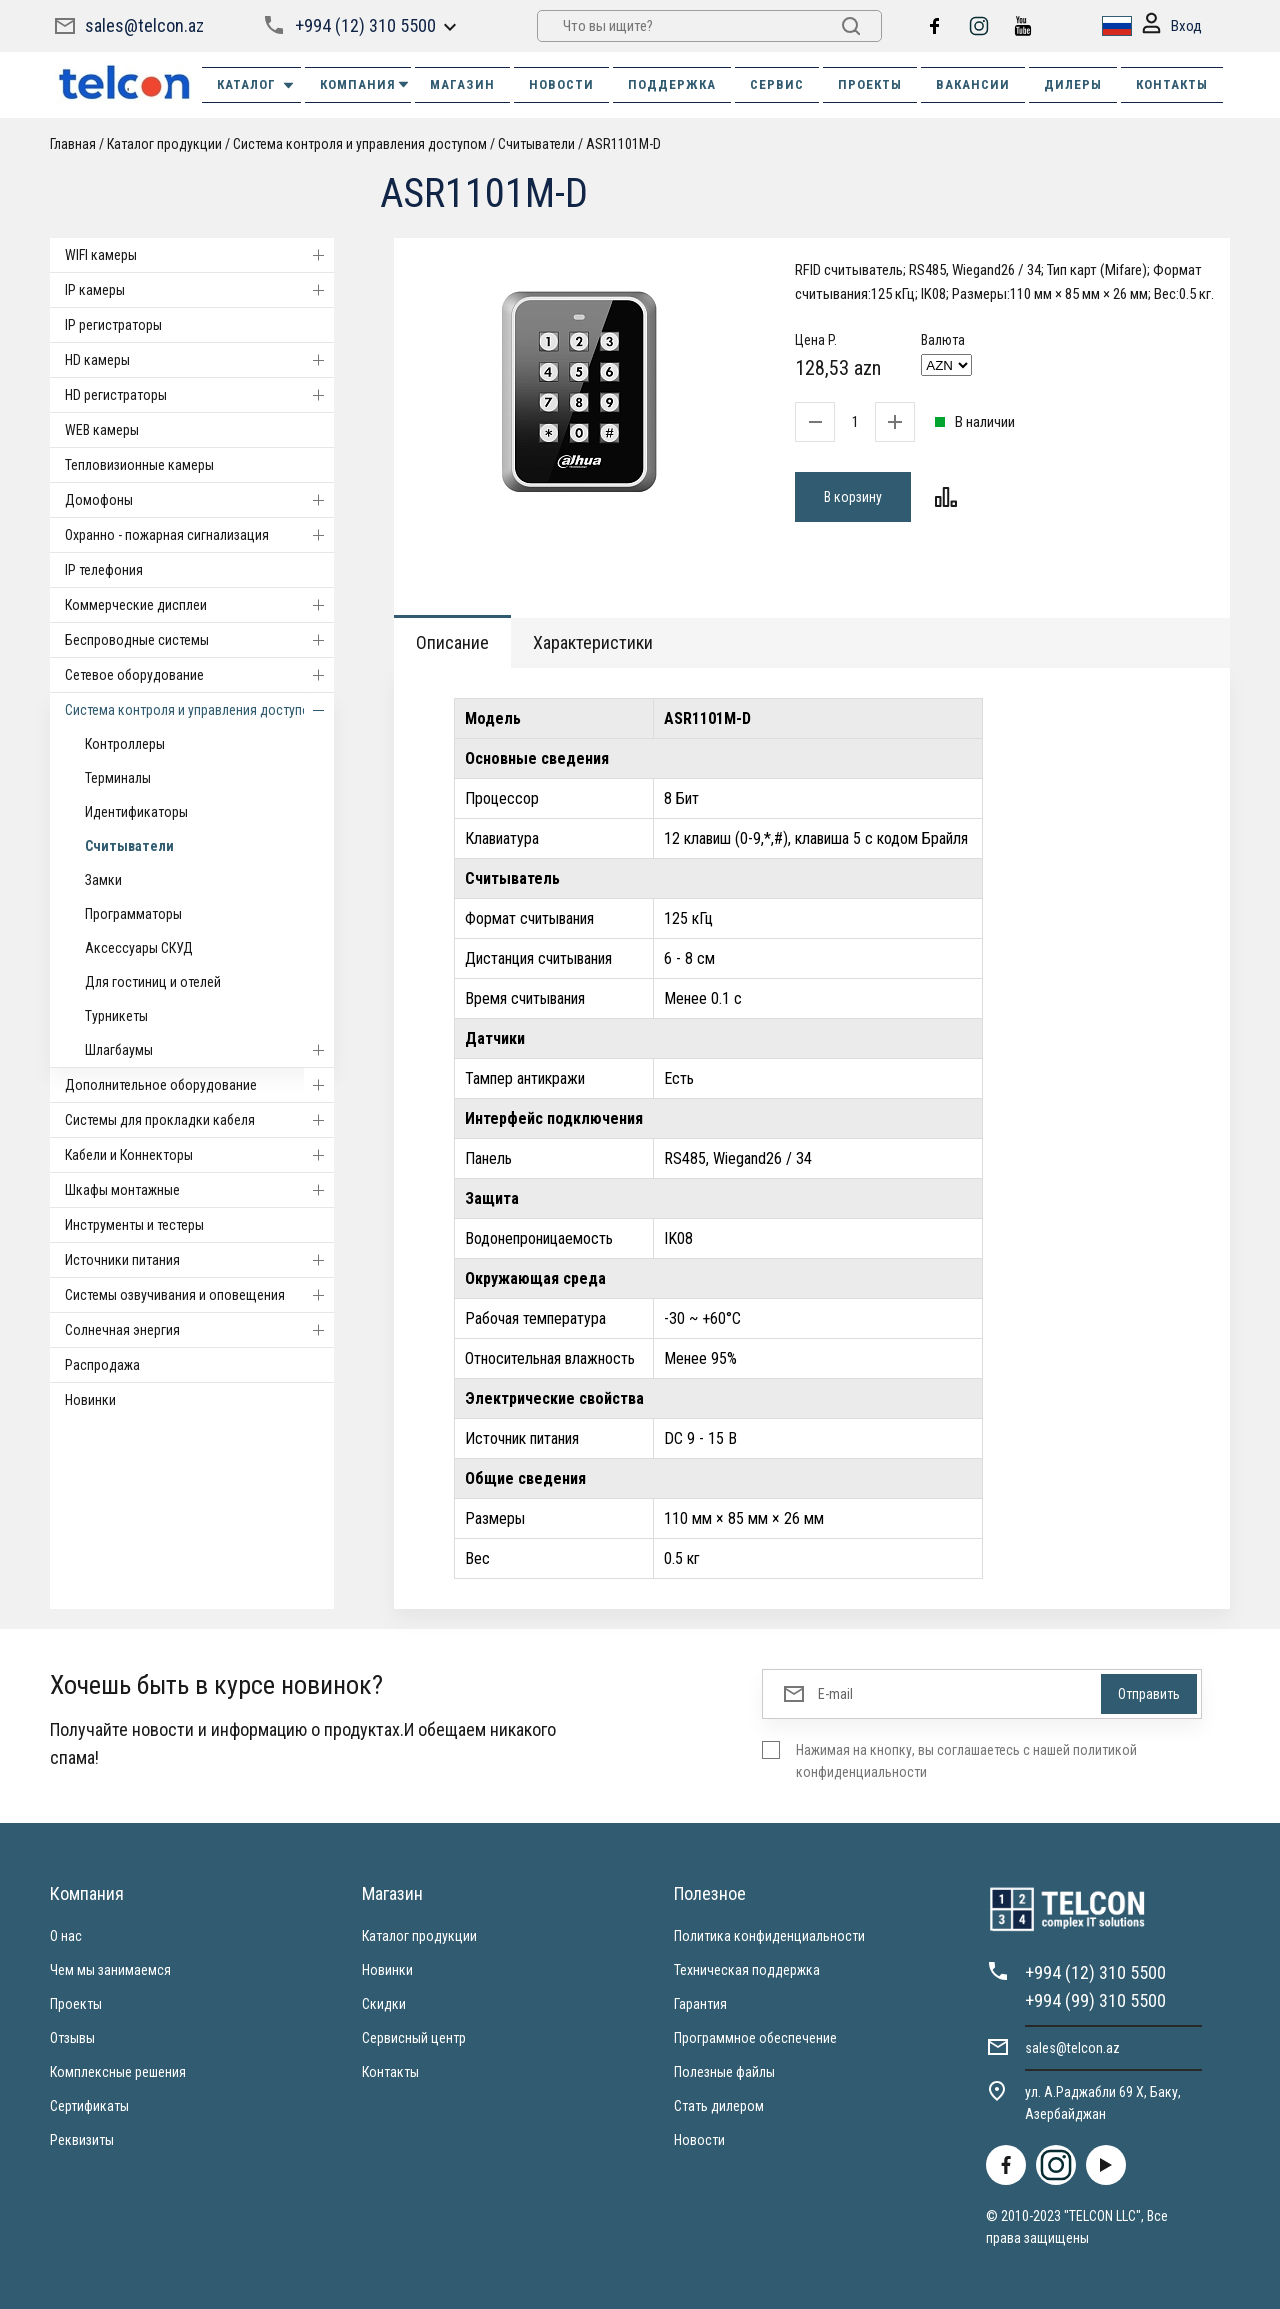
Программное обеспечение (755, 2038)
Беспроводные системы (199, 640)
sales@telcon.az (144, 25)
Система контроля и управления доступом (360, 144)
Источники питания (199, 1260)
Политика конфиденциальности (769, 1936)
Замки (103, 880)
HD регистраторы (199, 395)
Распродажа (102, 1365)
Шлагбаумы (209, 1050)
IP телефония (104, 570)
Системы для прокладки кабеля (199, 1120)
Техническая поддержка (747, 1970)
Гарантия (700, 2004)
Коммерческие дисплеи (199, 605)
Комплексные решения (118, 2072)
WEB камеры (102, 430)
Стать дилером (719, 2106)
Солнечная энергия (199, 1330)
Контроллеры (125, 744)
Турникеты (116, 1016)
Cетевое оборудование (199, 675)
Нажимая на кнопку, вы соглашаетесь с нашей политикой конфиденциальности (966, 1761)
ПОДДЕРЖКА (672, 84)
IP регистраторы (113, 325)
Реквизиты (82, 2140)
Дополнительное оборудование (199, 1085)
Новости (699, 2140)
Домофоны (199, 500)
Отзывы (72, 2038)
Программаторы (133, 914)
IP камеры (199, 290)
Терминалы (118, 778)
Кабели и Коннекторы (199, 1155)
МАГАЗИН (462, 84)
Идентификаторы (136, 812)
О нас (66, 1936)
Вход (1172, 26)
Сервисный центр (414, 2038)
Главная (73, 144)
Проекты (76, 2004)
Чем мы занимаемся (110, 1970)
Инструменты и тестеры (134, 1225)
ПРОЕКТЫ (870, 84)
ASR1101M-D (623, 144)
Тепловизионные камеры (139, 465)
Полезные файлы (724, 2072)
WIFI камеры (199, 255)
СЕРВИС (777, 84)
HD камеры (199, 360)
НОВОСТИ (561, 84)
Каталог (256, 85)
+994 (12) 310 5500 (365, 25)
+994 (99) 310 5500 (1095, 2000)
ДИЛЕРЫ (1073, 84)
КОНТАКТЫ (1172, 84)
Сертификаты (89, 2106)
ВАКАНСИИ (973, 84)
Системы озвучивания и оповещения (199, 1295)
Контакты (390, 2072)
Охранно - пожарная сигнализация (199, 535)
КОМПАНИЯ (365, 84)
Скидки (384, 2004)
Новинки (90, 1400)
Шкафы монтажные (199, 1190)
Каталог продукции (164, 144)
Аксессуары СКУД (139, 948)
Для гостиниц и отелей (153, 982)
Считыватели (536, 144)
